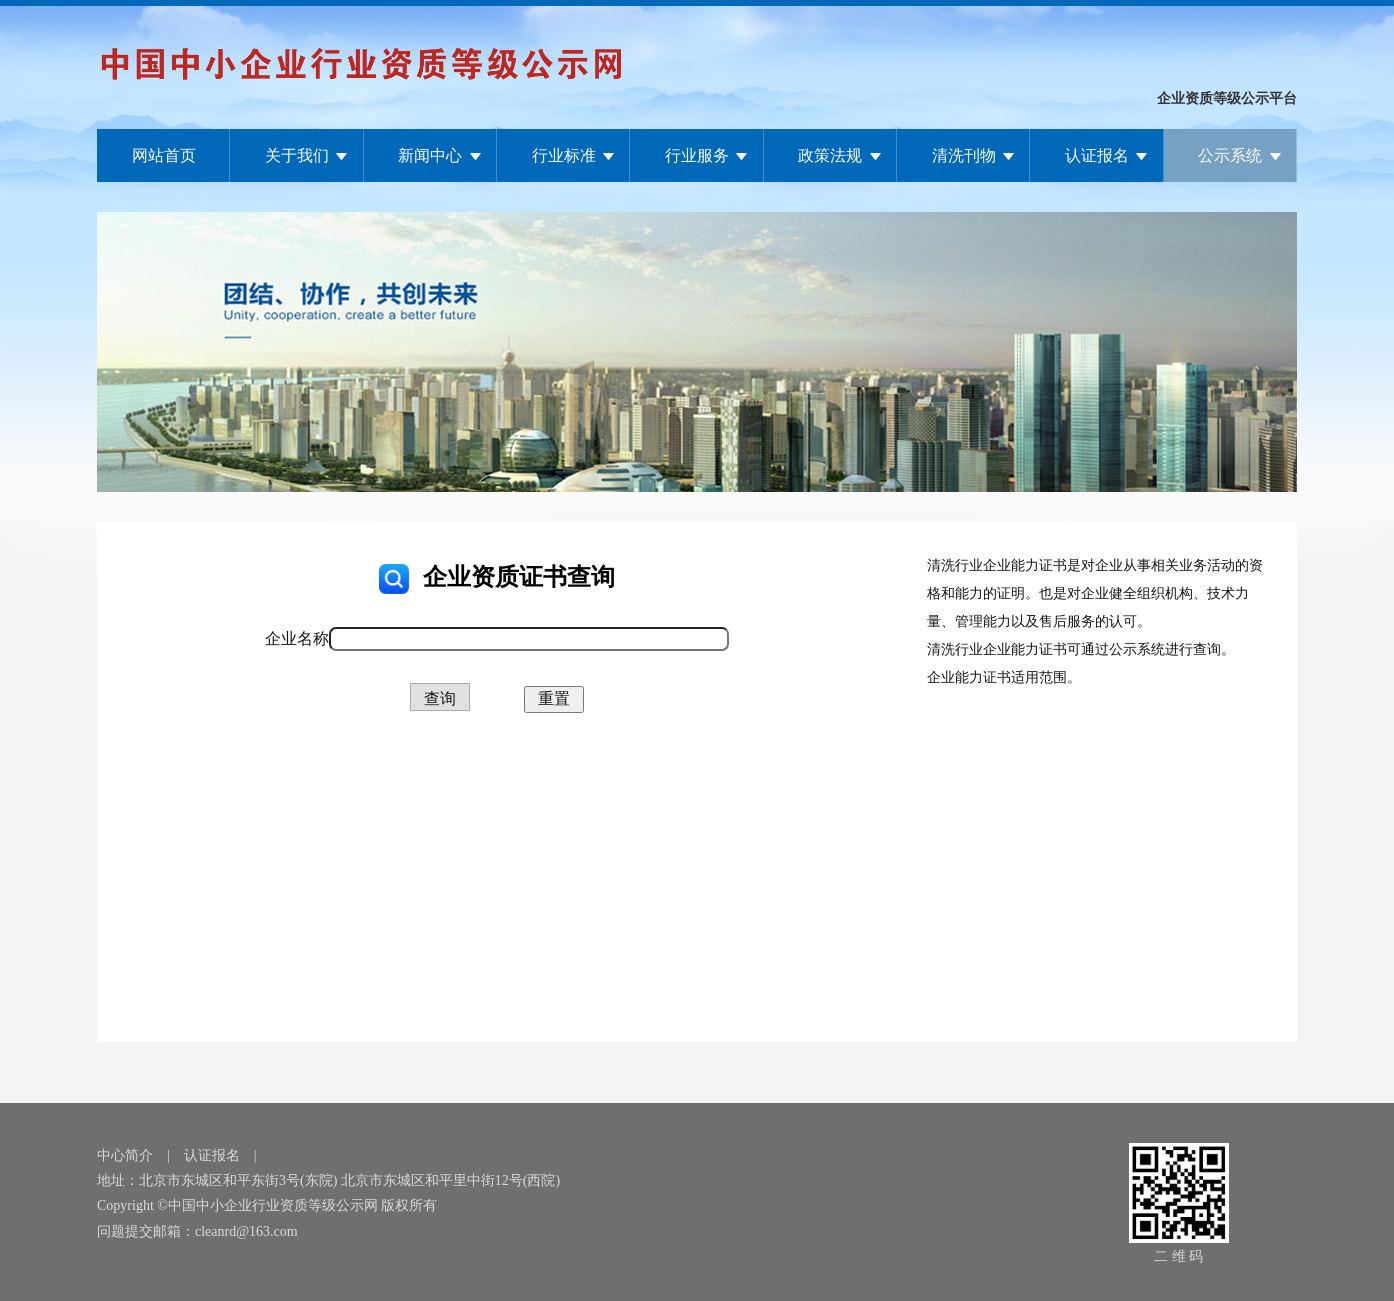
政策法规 (830, 155)
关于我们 (297, 155)
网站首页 (164, 155)
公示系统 (1230, 155)
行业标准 (564, 155)
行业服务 (697, 155)
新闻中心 (430, 155)
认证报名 (1097, 155)
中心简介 (125, 1155)
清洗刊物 (964, 155)
